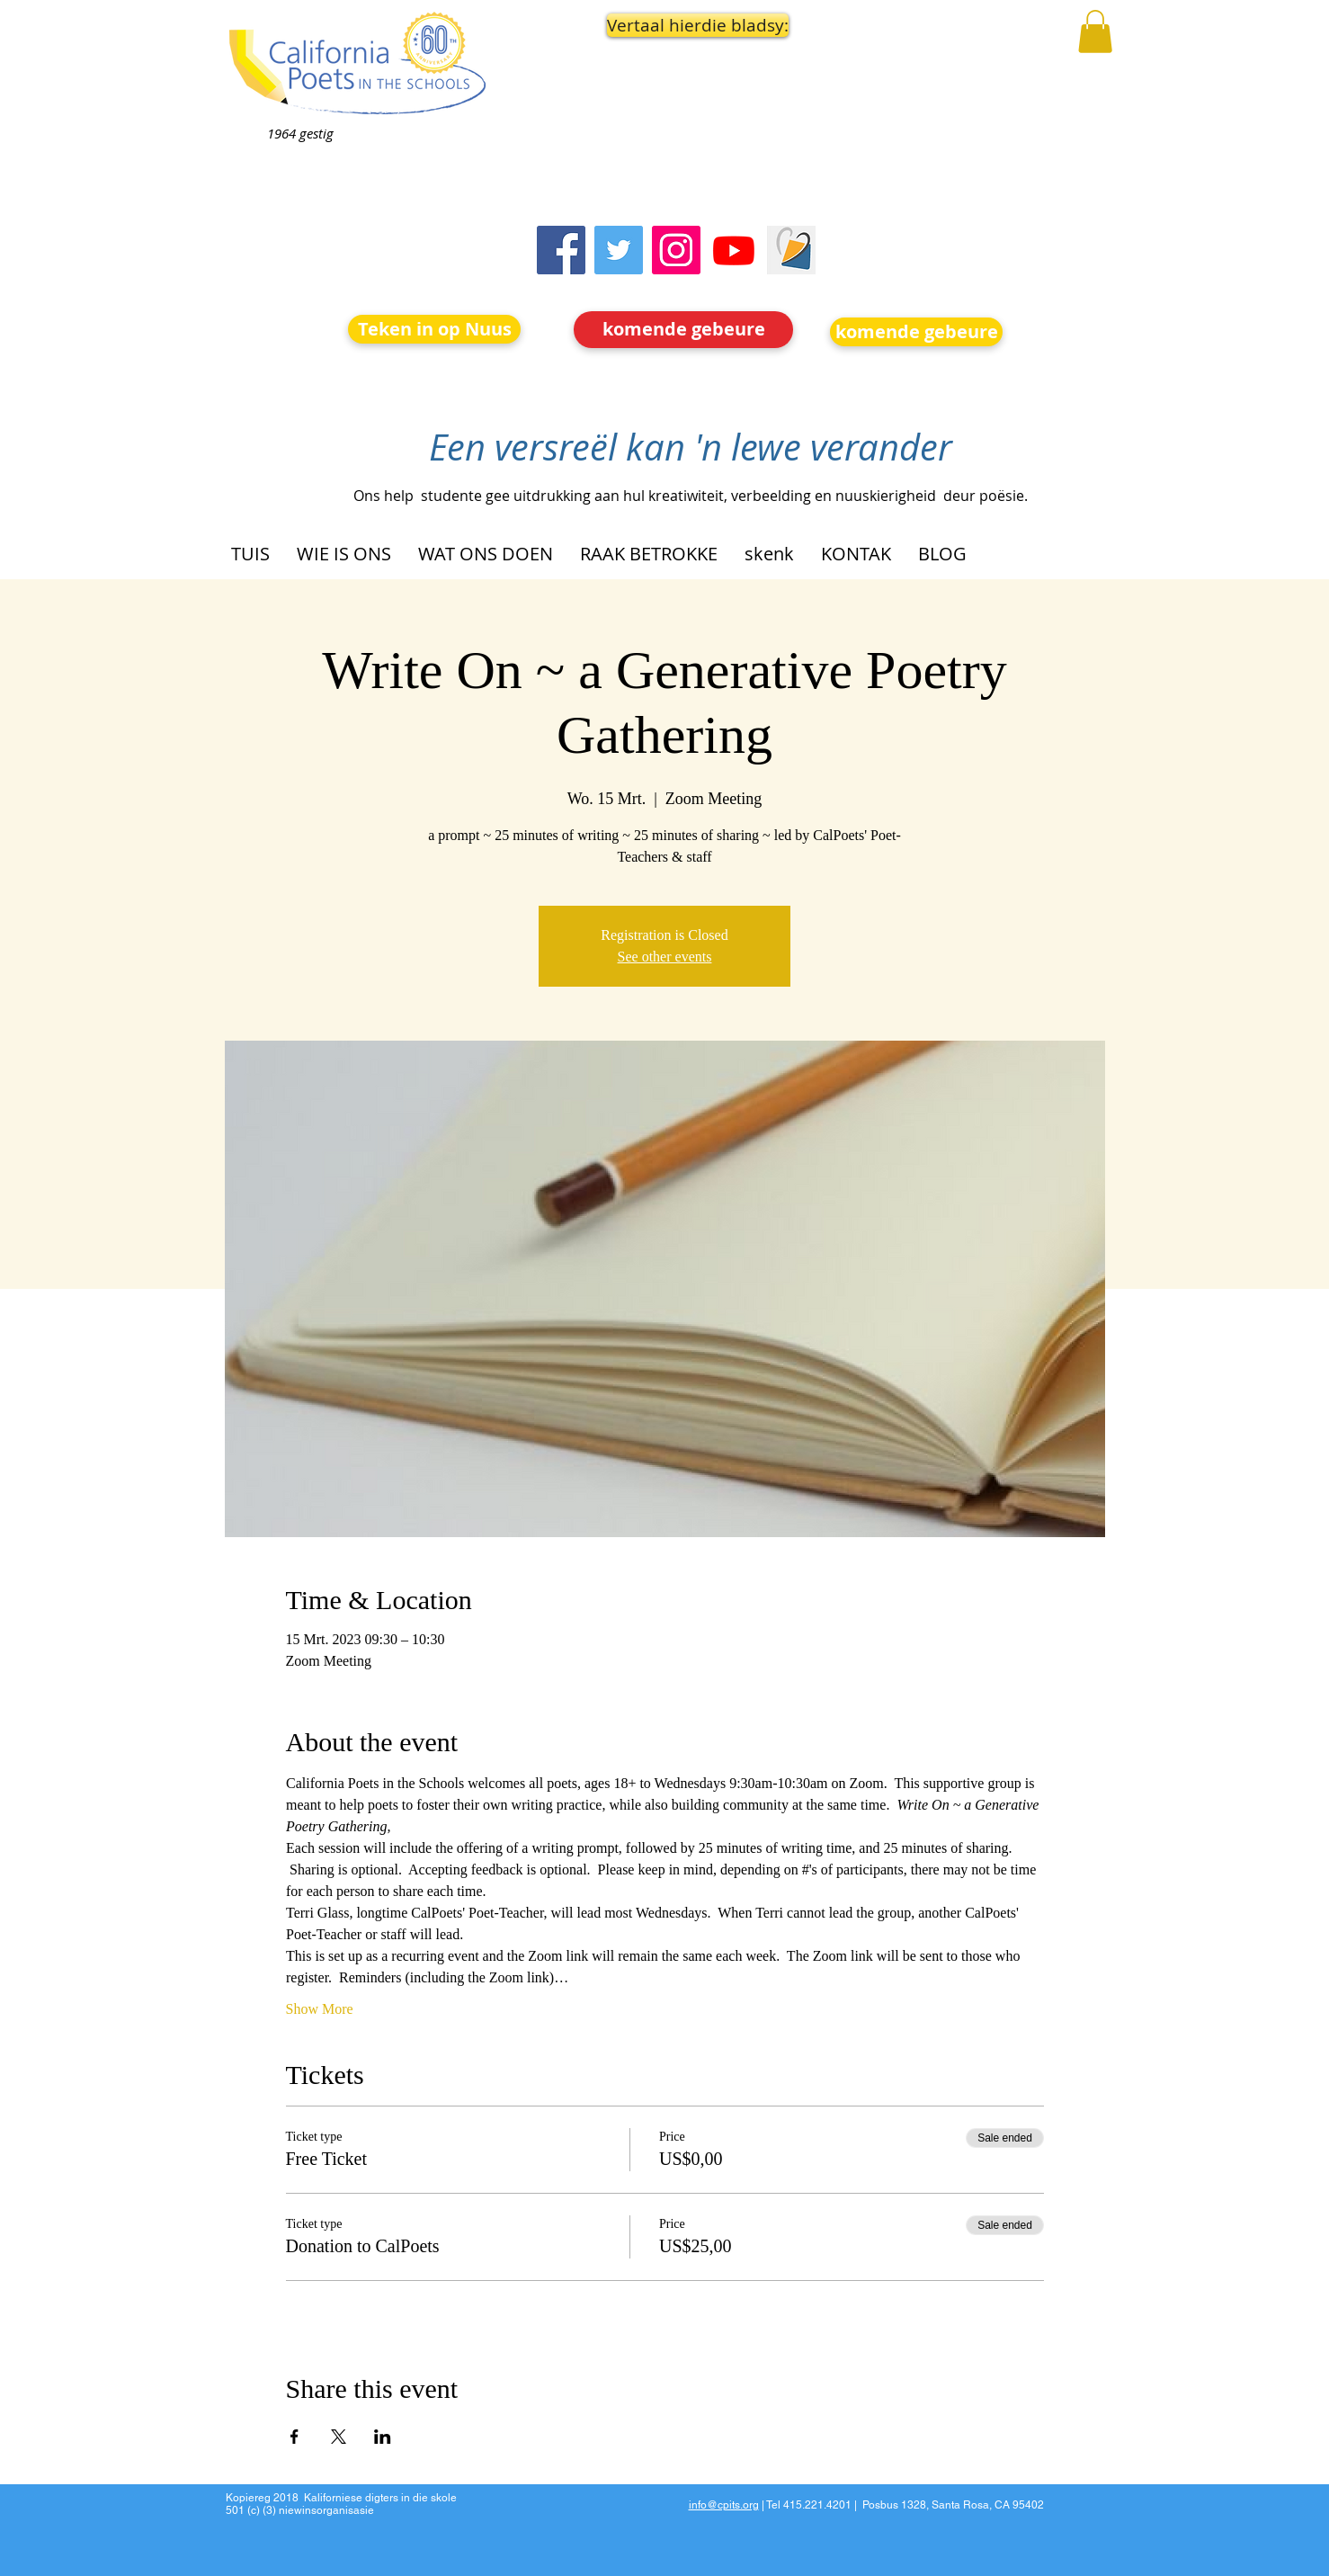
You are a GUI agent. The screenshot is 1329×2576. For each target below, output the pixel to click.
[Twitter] (618, 250)
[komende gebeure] (683, 329)
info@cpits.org (724, 2505)
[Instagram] (676, 250)
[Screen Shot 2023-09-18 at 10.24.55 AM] (791, 250)
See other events (665, 956)
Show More (319, 2009)
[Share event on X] (338, 2436)
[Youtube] (733, 250)
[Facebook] (561, 250)
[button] (684, 25)
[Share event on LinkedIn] (382, 2436)
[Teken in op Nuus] (434, 329)
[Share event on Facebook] (294, 2436)
